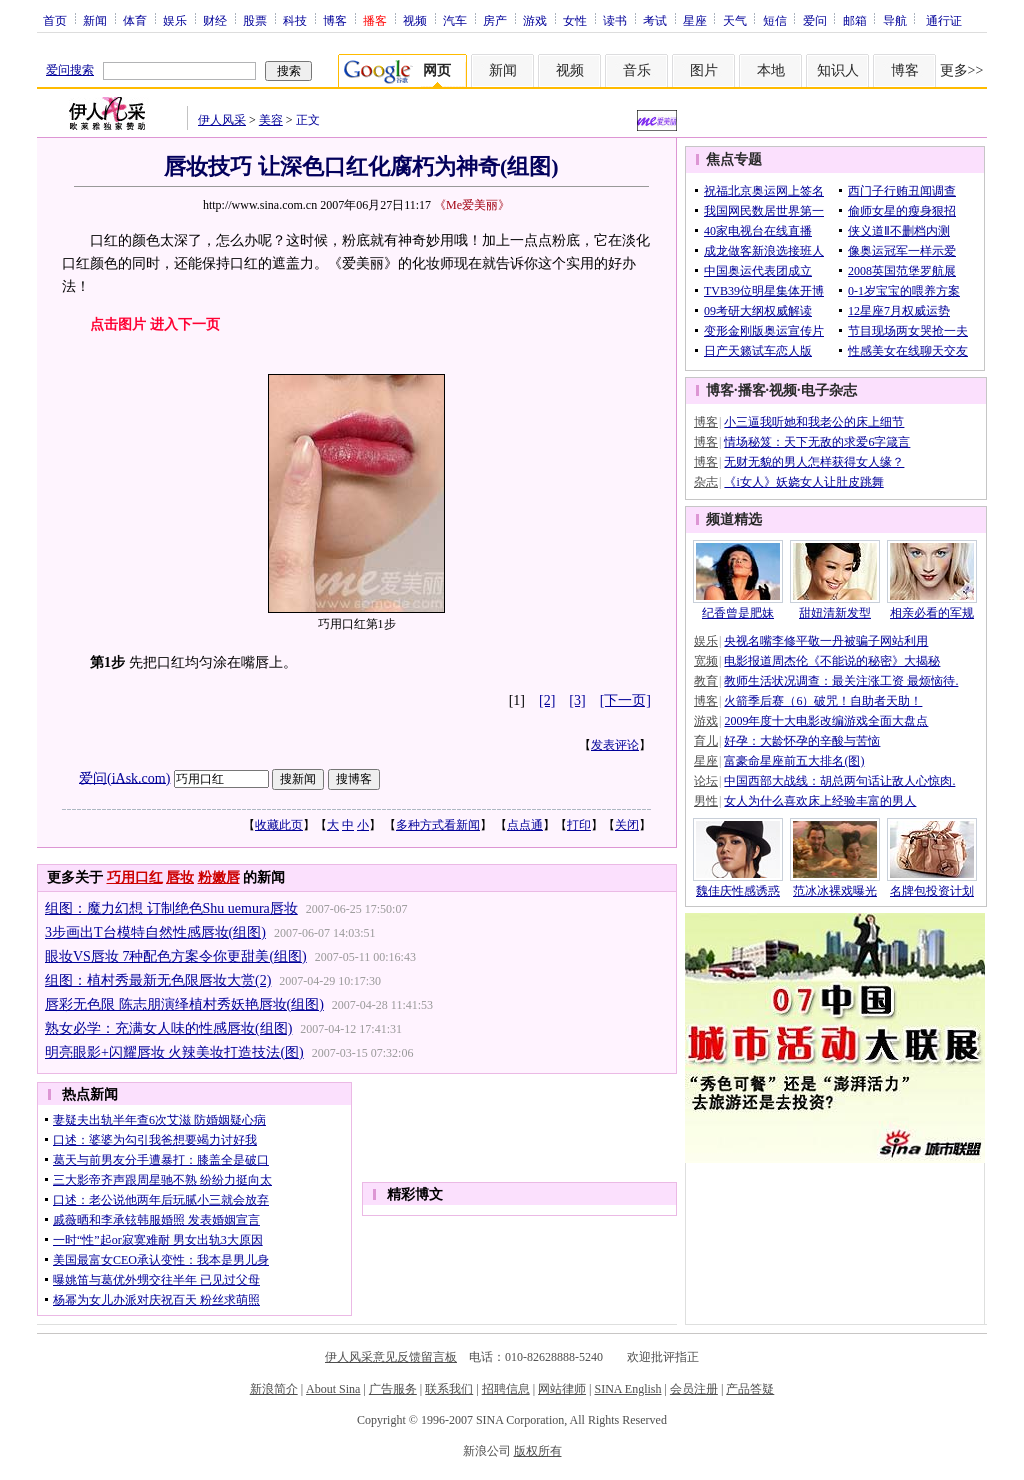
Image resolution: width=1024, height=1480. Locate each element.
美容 (271, 120)
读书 (615, 20)
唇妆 (180, 877)
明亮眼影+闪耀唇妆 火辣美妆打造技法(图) (174, 1052)
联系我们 (449, 1389)
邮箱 (855, 20)
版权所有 (538, 1451)
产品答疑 (750, 1389)
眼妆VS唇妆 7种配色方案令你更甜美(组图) (176, 956)
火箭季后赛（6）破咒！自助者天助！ (823, 701)
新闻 (95, 20)
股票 (255, 20)
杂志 (706, 482)
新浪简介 (274, 1389)
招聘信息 (506, 1389)
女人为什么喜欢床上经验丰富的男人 (820, 801)
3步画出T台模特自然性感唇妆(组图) (155, 932)
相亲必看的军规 (932, 613)
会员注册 (694, 1389)
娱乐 (175, 20)
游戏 (535, 20)
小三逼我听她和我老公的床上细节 (814, 422)
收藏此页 (279, 825)
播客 (752, 390)
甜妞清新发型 (835, 613)
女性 (575, 20)
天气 (735, 20)
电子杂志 (829, 390)
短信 (775, 20)
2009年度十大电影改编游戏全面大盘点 (826, 721)
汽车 (455, 20)
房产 (495, 20)
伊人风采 (222, 120)
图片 (704, 70)
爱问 (815, 20)
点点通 (525, 825)
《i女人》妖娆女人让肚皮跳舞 (803, 482)
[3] (577, 700)
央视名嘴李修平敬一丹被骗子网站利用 (826, 641)
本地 (771, 70)
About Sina (333, 1389)
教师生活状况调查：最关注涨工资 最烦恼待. (841, 681)
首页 (55, 20)
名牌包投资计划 (932, 891)
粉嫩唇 (219, 877)
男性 (706, 801)
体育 (135, 20)
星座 (695, 20)
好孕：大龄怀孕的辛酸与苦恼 (802, 741)
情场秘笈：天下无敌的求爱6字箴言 (817, 442)
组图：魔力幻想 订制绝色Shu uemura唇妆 (171, 908)
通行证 (944, 20)
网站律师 (562, 1389)
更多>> (962, 70)
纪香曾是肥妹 (738, 613)
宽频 (706, 661)
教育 (706, 681)
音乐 (637, 70)
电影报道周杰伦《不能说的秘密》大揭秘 (832, 661)
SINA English (627, 1389)
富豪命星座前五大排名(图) (794, 761)
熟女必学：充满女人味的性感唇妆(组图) (168, 1028)
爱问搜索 (70, 70)
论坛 (706, 781)
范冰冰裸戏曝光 (835, 891)
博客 (335, 20)
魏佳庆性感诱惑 (738, 891)
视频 (415, 20)
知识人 (838, 70)
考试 (655, 20)
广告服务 (393, 1389)
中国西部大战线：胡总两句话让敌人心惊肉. (839, 781)
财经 (215, 20)
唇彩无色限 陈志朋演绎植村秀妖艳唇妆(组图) (184, 1004)
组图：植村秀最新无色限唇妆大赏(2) (158, 980)
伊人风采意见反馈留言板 (391, 1357)
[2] (547, 700)
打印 (579, 825)
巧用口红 (135, 877)
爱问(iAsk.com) (124, 777)
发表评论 (615, 745)
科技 (295, 20)
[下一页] (625, 700)
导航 (895, 20)
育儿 (706, 741)
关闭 (627, 825)
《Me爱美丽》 (472, 205)
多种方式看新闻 (438, 825)
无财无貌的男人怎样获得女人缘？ (814, 462)
